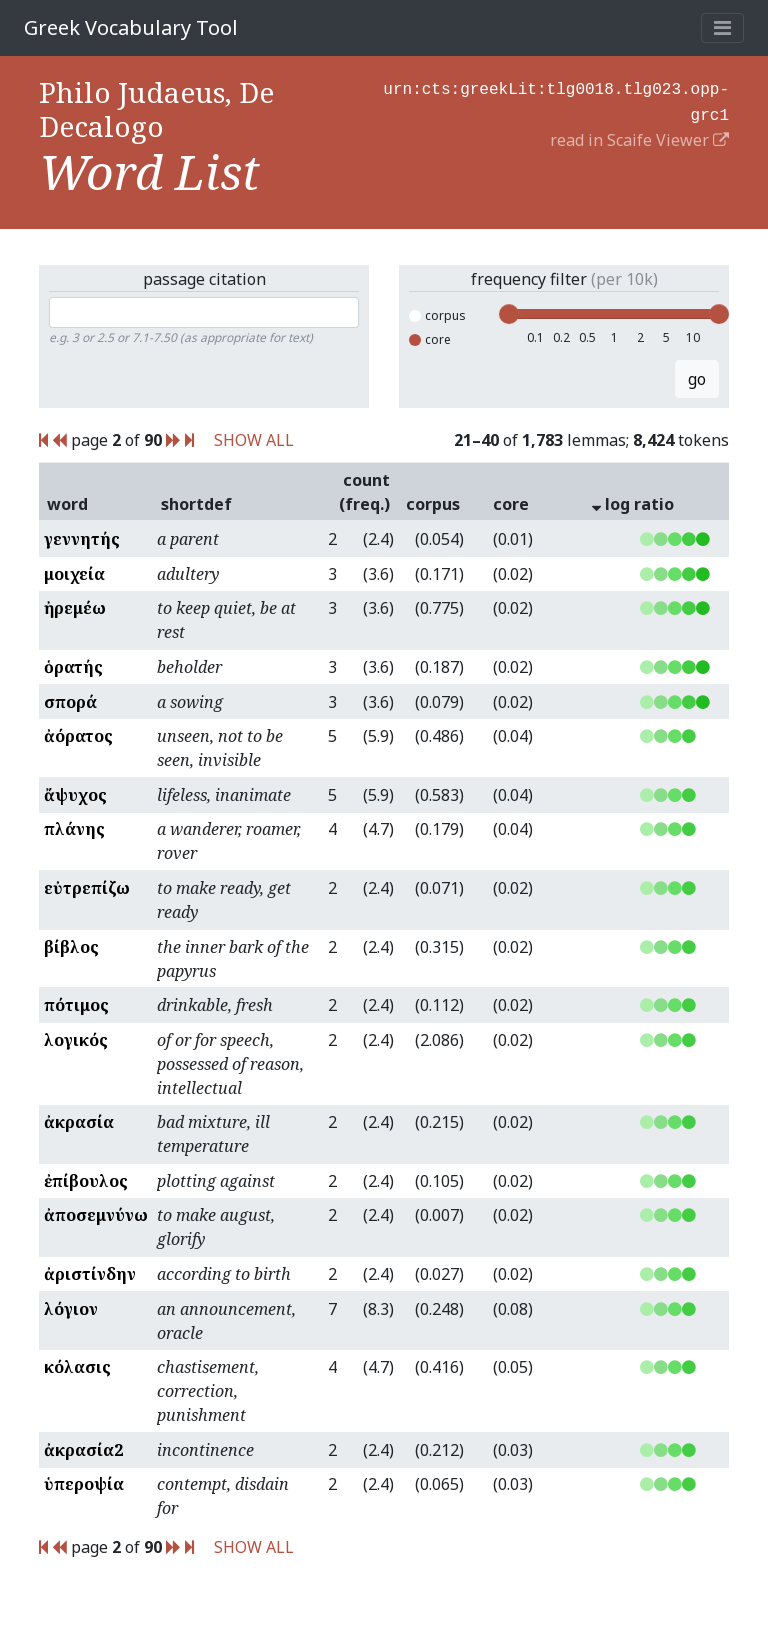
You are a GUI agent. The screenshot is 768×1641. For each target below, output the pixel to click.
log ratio (633, 504)
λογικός (76, 1040)
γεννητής (82, 539)
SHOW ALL (254, 440)
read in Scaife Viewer (639, 136)
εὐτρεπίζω (87, 888)
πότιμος (76, 1005)
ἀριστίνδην (90, 1274)
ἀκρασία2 (83, 1450)
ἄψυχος (75, 795)
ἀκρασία (79, 1122)
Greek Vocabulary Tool (131, 27)
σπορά (70, 702)
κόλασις (77, 1367)
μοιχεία (74, 574)
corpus (437, 315)
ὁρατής (73, 667)
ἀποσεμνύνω (96, 1215)
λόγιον (71, 1309)
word (67, 504)
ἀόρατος (78, 736)
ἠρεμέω (75, 608)
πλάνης (74, 829)
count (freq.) (364, 492)
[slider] (509, 314)
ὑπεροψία (84, 1484)
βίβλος (71, 947)
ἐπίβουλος (86, 1181)
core (430, 339)
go (697, 379)
